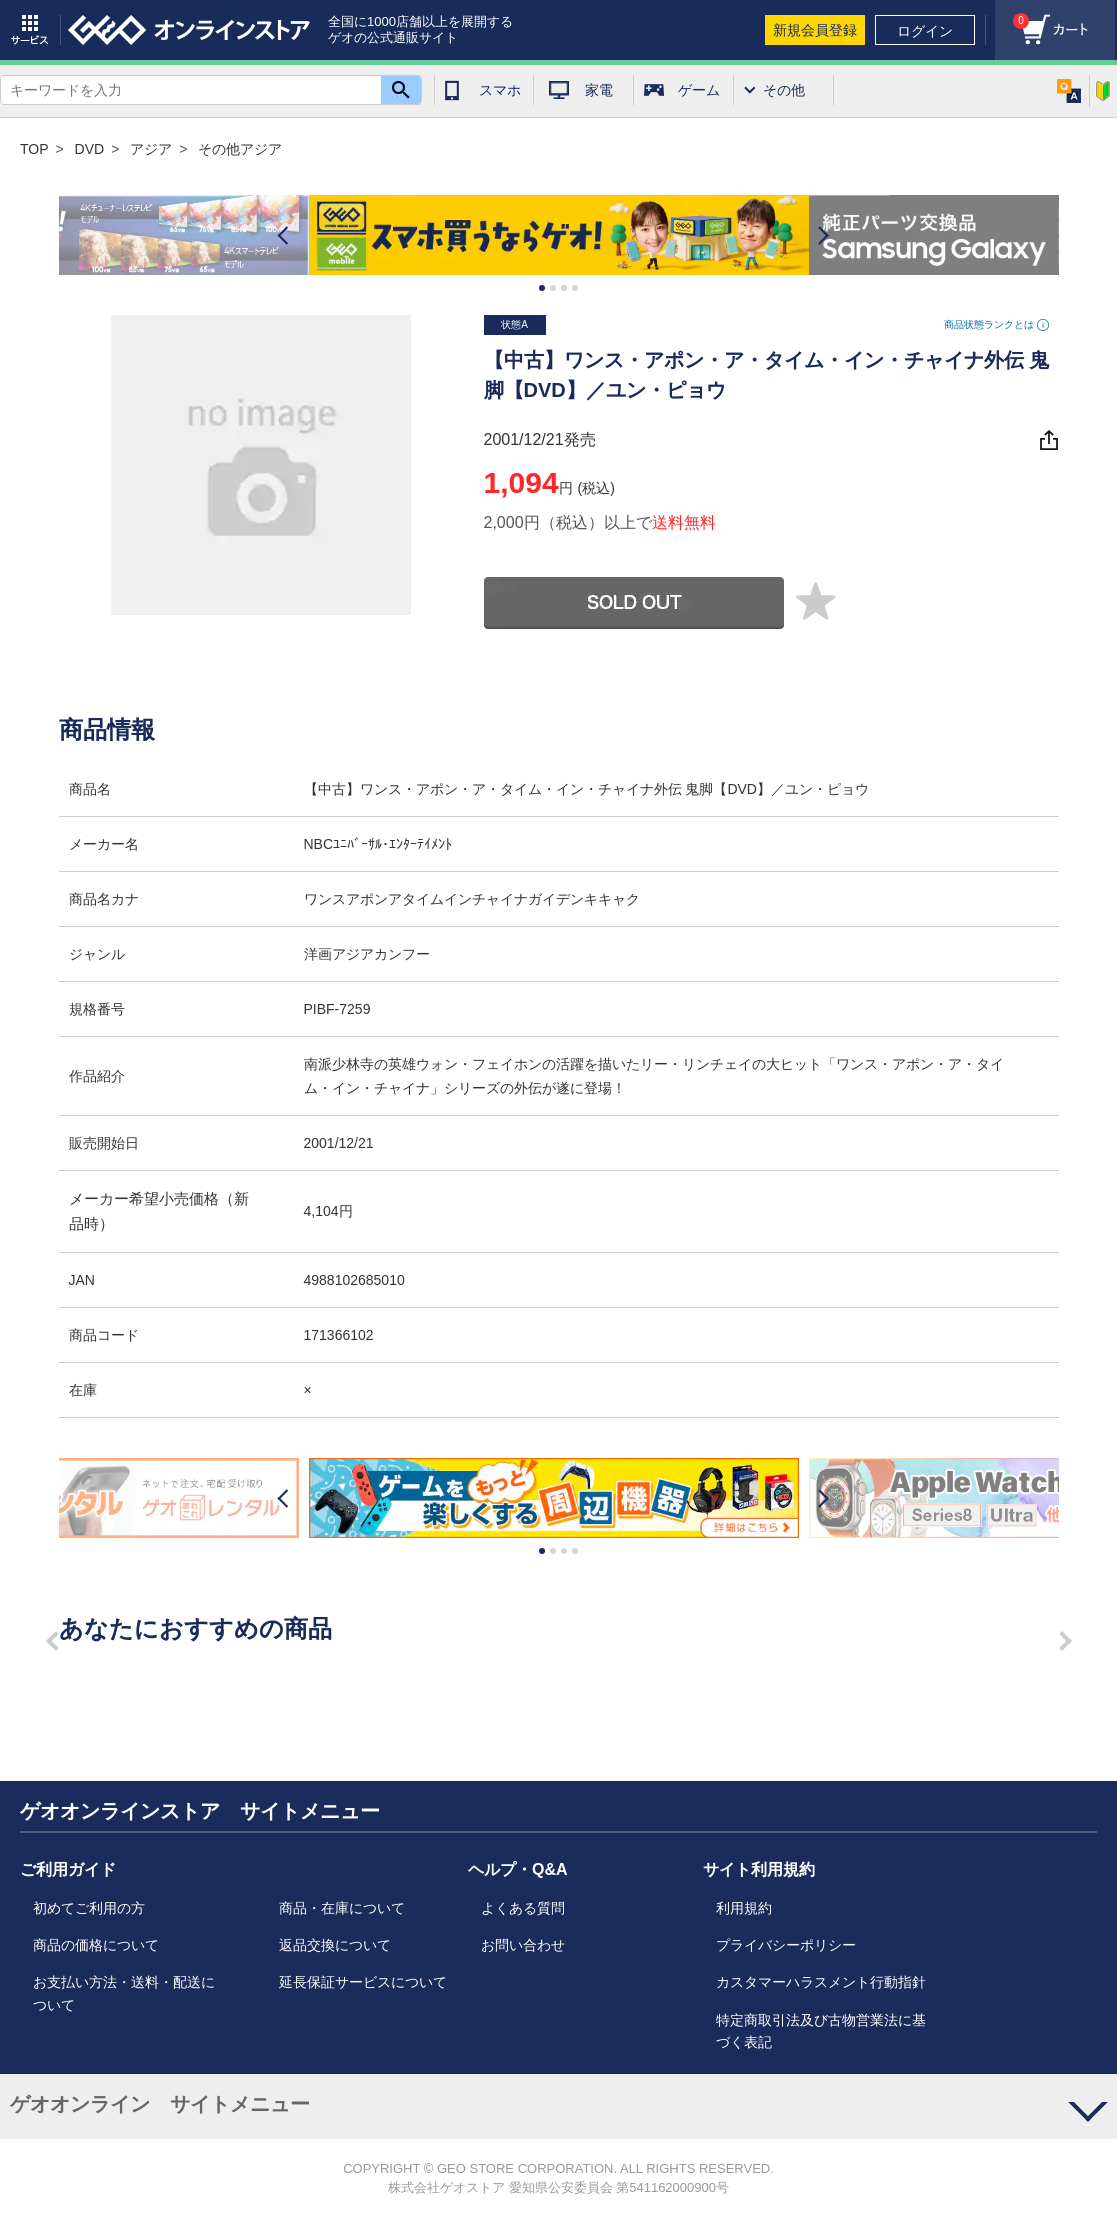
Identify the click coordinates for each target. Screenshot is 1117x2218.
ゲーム (699, 90)
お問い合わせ (523, 1945)
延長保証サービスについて (363, 1982)
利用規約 (744, 1908)
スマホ (500, 90)
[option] (559, 235)
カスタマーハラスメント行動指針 (821, 1982)
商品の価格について (96, 1945)
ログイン (925, 31)
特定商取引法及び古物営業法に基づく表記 (821, 2031)
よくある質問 (523, 1908)
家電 (599, 90)
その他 (784, 90)
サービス (30, 30)
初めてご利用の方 (89, 1908)
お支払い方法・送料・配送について (124, 1993)
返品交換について (335, 1945)
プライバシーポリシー (786, 1945)
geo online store (189, 30)
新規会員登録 (815, 30)
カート (1012, 15)
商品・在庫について (342, 1908)
